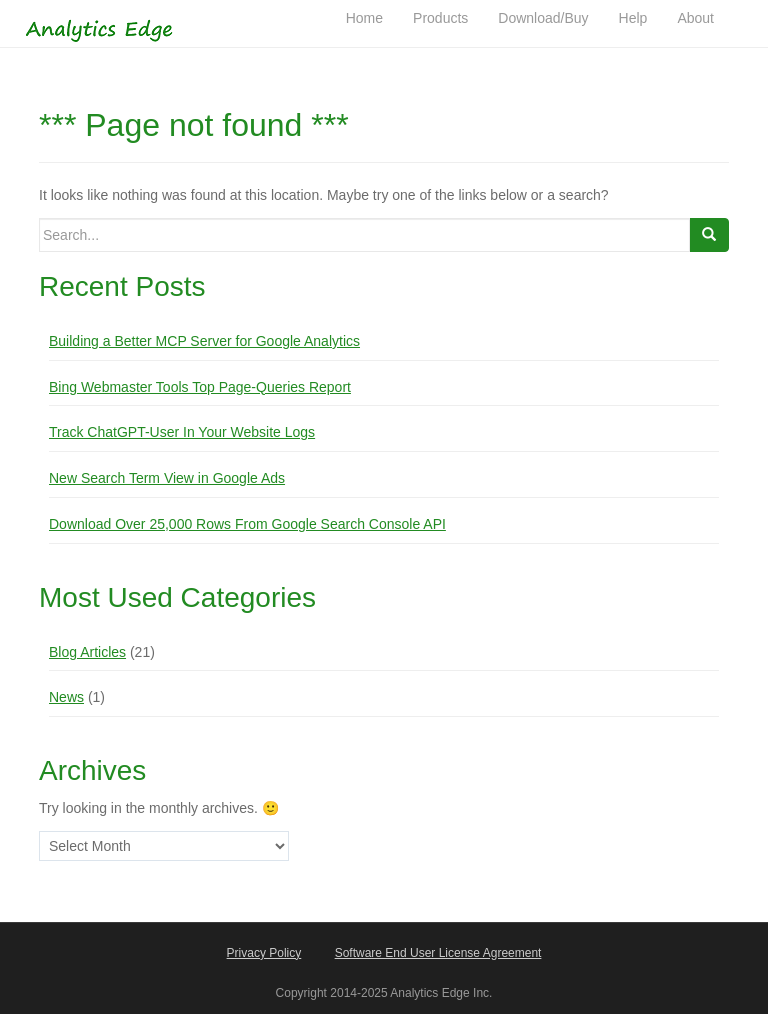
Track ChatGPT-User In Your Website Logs (182, 432)
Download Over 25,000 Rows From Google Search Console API (247, 524)
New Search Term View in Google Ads (167, 478)
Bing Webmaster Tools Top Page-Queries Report (200, 387)
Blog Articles (87, 652)
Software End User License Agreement (438, 953)
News (66, 697)
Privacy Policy (264, 953)
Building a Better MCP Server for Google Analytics (204, 341)
